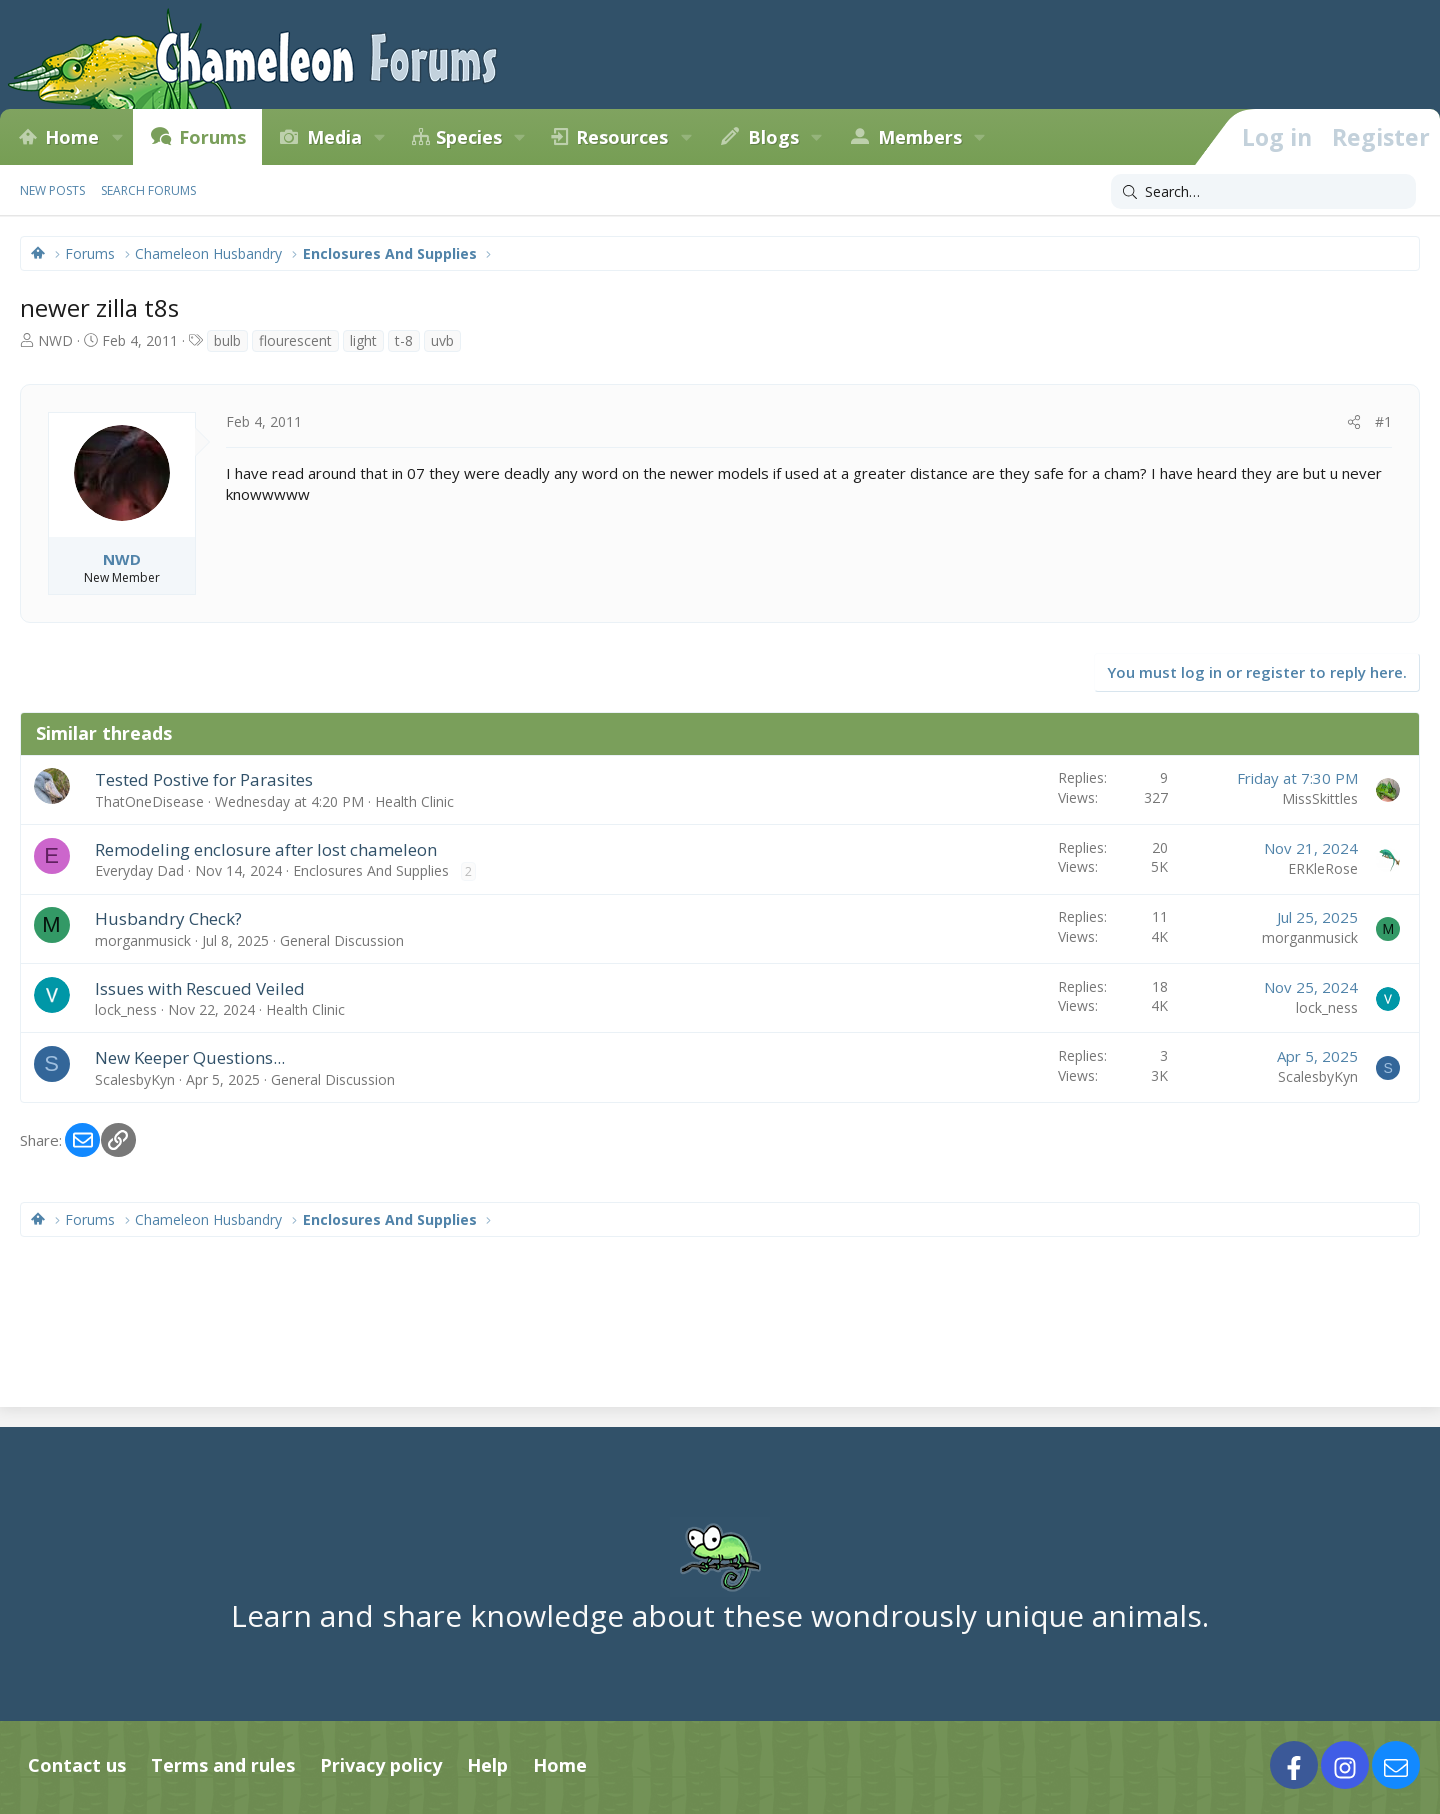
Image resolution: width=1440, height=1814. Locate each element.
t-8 (404, 340)
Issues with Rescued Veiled (200, 988)
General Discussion (342, 940)
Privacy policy (381, 1765)
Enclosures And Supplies (371, 870)
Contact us (77, 1765)
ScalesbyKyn (135, 1079)
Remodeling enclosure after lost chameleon (266, 849)
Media (334, 137)
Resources (622, 137)
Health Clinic (414, 801)
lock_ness (126, 1009)
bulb (227, 340)
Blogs (773, 137)
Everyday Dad (139, 870)
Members (920, 137)
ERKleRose (1323, 868)
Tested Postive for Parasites (204, 779)
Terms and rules (223, 1765)
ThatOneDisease (149, 801)
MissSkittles (1320, 798)
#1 (1383, 421)
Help (487, 1765)
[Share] (1354, 422)
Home (72, 137)
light (363, 340)
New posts (52, 190)
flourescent (295, 340)
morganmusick (143, 940)
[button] (117, 137)
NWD (55, 340)
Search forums (148, 190)
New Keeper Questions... (190, 1057)
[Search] (1263, 192)
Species (469, 137)
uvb (442, 340)
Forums (212, 137)
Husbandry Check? (168, 918)
